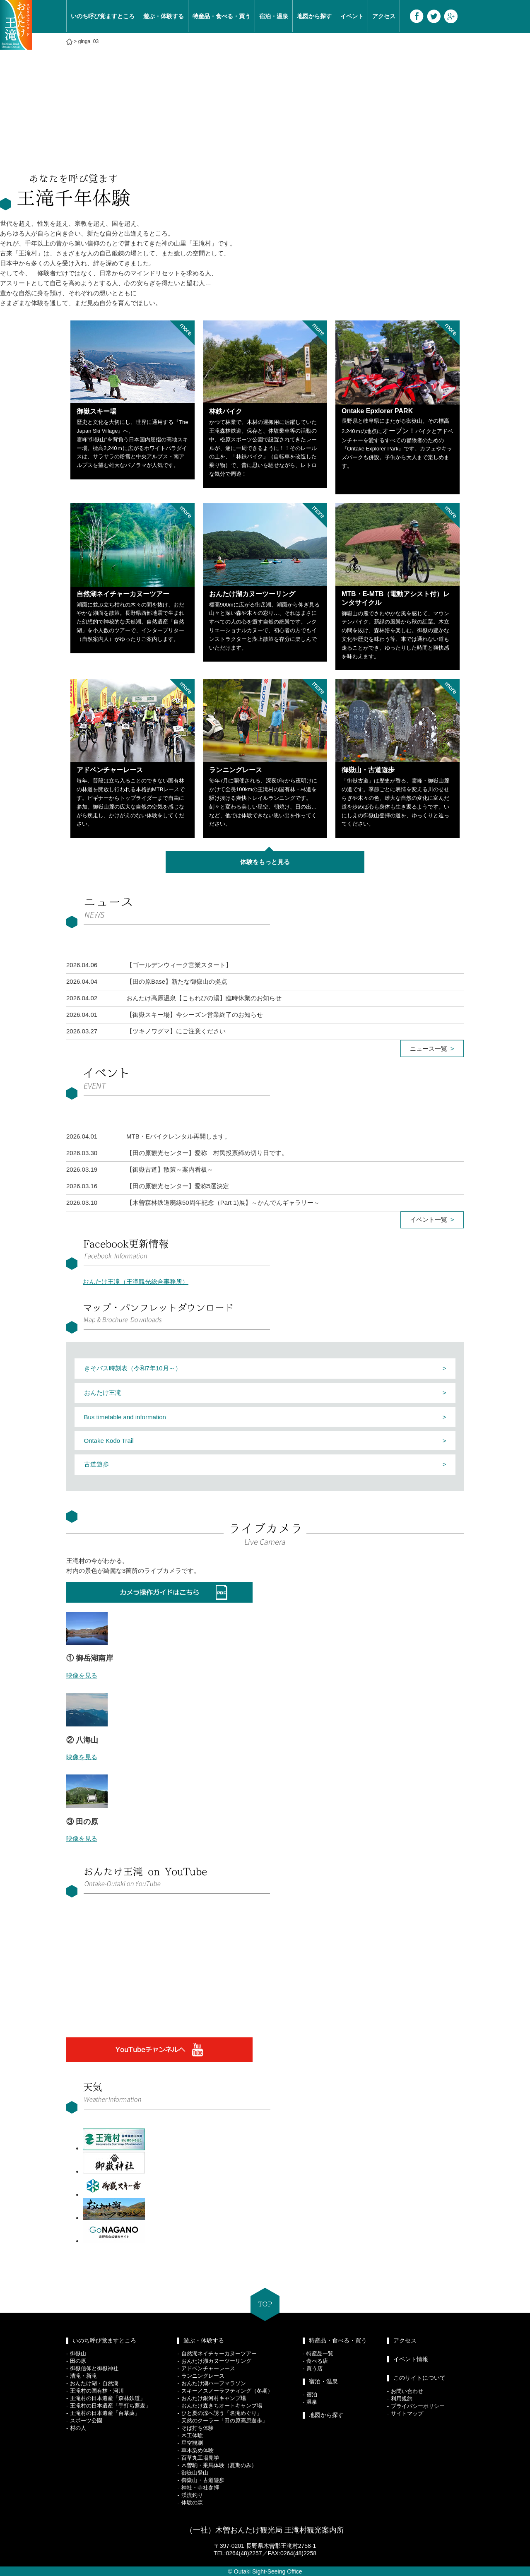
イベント (352, 16)
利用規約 (401, 2398)
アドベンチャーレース (208, 2368)
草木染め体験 (197, 2450)
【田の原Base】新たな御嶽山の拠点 (176, 981)
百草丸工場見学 (200, 2458)
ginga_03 (88, 41)
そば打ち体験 (197, 2428)
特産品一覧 (319, 2353)
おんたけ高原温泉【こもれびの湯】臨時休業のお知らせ (204, 998)
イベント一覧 (428, 1219)
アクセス (383, 16)
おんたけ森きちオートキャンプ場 (221, 2406)
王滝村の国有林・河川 (97, 2391)
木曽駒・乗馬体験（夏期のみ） (219, 2465)
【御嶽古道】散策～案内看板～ (169, 1169)
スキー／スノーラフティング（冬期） (227, 2391)
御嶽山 (78, 2353)
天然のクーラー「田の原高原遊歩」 (224, 2420)
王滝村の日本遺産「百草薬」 (105, 2413)
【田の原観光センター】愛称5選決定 (177, 1185)
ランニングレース (202, 2376)
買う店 (314, 2368)
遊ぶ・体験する (163, 16)
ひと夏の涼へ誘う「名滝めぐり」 (221, 2413)
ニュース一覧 (428, 1048)
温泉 (311, 2402)
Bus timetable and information (125, 1416)
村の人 (78, 2428)
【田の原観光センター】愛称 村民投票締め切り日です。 (207, 1152)
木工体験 (192, 2435)
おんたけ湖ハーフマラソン (213, 2383)
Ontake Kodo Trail (109, 1440)
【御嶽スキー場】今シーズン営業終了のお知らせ (194, 1014)
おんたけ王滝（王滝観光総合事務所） (135, 1281)
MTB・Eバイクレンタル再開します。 (178, 1136)
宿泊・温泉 (273, 16)
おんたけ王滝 (102, 1392)
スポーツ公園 (86, 2420)
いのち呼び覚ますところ (103, 16)
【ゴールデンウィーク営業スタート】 (179, 964)
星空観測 (192, 2443)
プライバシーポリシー (418, 2406)
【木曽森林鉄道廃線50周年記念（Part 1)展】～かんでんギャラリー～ (223, 1202)
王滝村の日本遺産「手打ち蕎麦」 (110, 2406)
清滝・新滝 (83, 2376)
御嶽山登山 (194, 2473)
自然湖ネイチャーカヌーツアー (219, 2353)
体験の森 (192, 2502)
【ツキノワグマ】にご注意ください (176, 1031)
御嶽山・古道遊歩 (202, 2480)
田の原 (78, 2361)
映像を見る (81, 1675)
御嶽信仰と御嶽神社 (94, 2368)
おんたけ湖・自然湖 (94, 2383)
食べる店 (317, 2361)
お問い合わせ (407, 2391)
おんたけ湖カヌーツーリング (216, 2361)
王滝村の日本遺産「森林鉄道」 (107, 2398)
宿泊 (311, 2394)
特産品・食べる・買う (222, 16)
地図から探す (314, 16)
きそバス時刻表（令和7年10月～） (132, 1368)
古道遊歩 (96, 1464)
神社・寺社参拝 (200, 2488)
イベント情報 (410, 2359)
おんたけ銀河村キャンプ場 (213, 2398)
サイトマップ (407, 2413)
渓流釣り (192, 2495)
